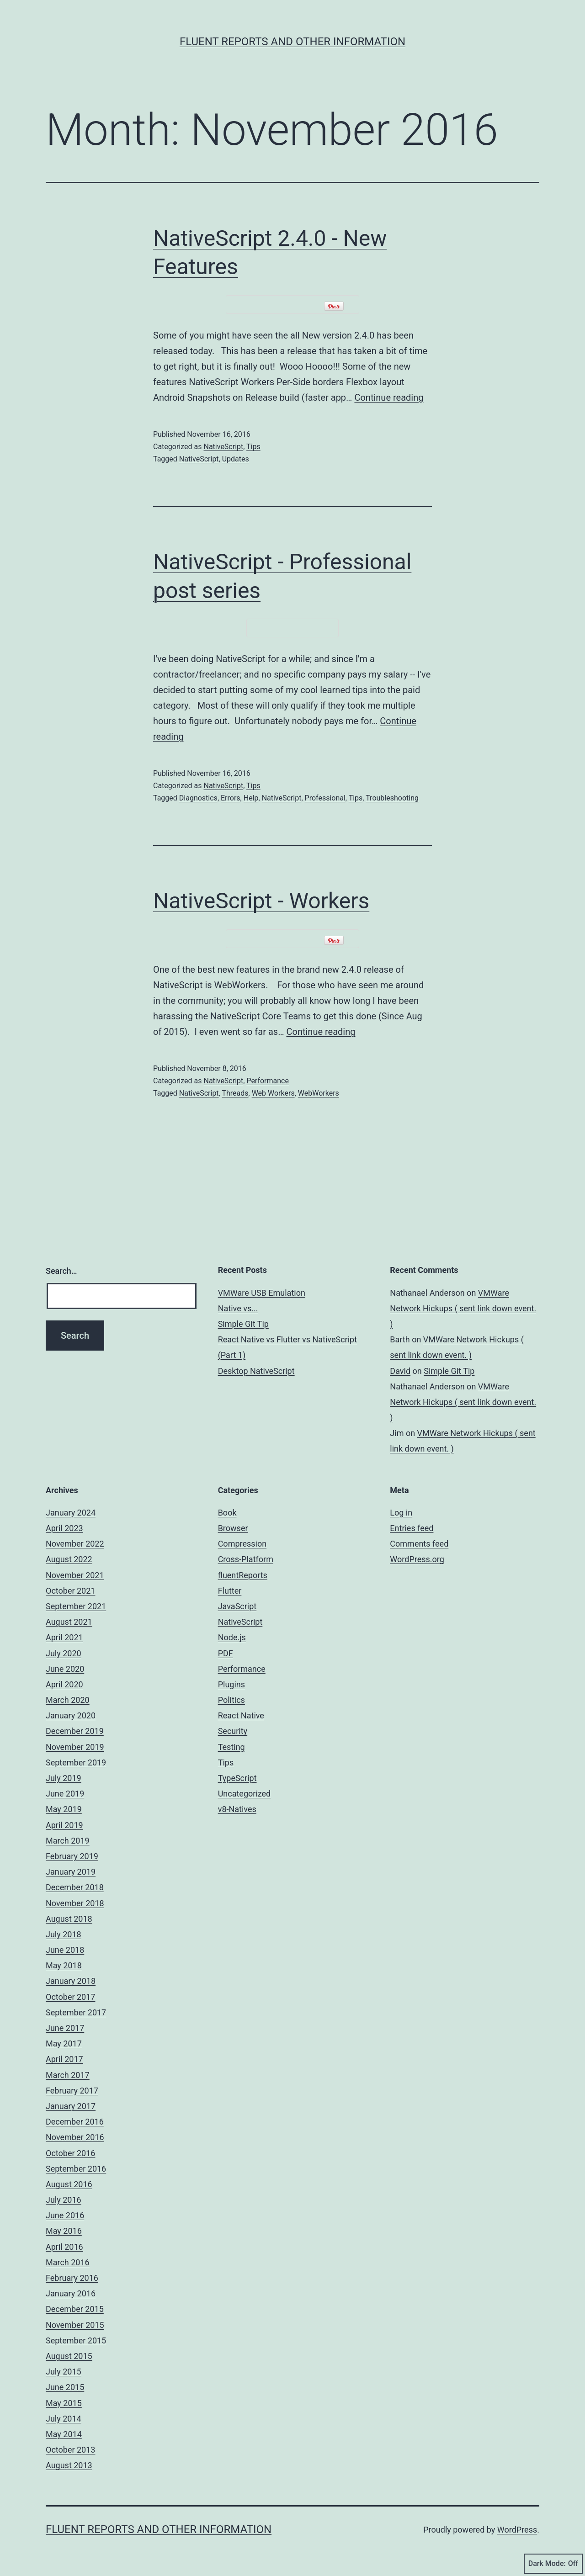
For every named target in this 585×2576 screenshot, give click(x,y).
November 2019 (75, 1747)
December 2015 (75, 2309)
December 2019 (75, 1731)
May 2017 (64, 2043)
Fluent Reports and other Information (292, 41)
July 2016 (63, 2200)
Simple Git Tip (243, 1324)
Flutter (230, 1590)
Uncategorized (244, 1793)
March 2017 (68, 2075)
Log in (401, 1512)
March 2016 (68, 2262)
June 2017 (65, 2028)
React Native (241, 1715)
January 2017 (71, 2106)
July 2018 (63, 1934)
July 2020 (63, 1653)
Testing (231, 1747)
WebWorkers (318, 1093)
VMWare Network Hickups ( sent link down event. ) (463, 1308)
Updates (235, 459)
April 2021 (64, 1637)
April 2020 (64, 1684)
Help (251, 798)
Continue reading (388, 397)
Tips (253, 446)
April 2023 (64, 1528)
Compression (242, 1543)
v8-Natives (237, 1809)
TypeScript (237, 1778)
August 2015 (69, 2356)
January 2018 (71, 1981)
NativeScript (223, 446)
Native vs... (238, 1308)
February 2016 (72, 2278)
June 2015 (65, 2387)
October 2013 (70, 2449)
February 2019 (72, 1856)
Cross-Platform (245, 1559)
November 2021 (75, 1575)
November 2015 (75, 2325)
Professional (325, 798)
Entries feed (411, 1528)
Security (232, 1731)
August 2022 (69, 1559)
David (400, 1371)
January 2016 (71, 2293)
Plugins (231, 1684)
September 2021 (76, 1606)
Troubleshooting (392, 798)
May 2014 (64, 2434)
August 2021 (69, 1622)
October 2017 (70, 1997)
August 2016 (69, 2184)
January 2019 (71, 1871)
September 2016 (76, 2168)
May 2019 (64, 1809)
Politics (231, 1700)
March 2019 (68, 1840)
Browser (233, 1528)
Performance (267, 1080)
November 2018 (75, 1903)
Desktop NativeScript (256, 1371)
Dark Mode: (553, 2563)
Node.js (232, 1637)
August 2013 (69, 2465)
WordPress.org (417, 1559)
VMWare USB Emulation (261, 1293)
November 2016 (75, 2137)
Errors (230, 798)
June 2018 (65, 1950)
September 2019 (76, 1762)
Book (227, 1512)
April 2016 (64, 2247)
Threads (235, 1093)
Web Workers (273, 1093)
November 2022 (75, 1543)
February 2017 (72, 2090)
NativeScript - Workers (261, 901)
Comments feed (419, 1543)
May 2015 (64, 2403)
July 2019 (63, 1778)
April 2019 (64, 1825)
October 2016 (70, 2153)
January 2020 (71, 1715)
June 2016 (65, 2215)
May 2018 (64, 1965)
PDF (225, 1653)
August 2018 (69, 1919)
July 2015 (63, 2371)
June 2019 (65, 1793)
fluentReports (242, 1575)
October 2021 (70, 1590)
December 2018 (75, 1887)
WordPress (517, 2529)
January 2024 (71, 1512)
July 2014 (63, 2418)
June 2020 (65, 1669)
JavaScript (237, 1606)
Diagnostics (198, 798)
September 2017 (76, 2012)
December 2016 (75, 2121)
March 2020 (68, 1700)
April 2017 (64, 2059)
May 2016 (64, 2231)
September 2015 (76, 2340)
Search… (61, 1271)
